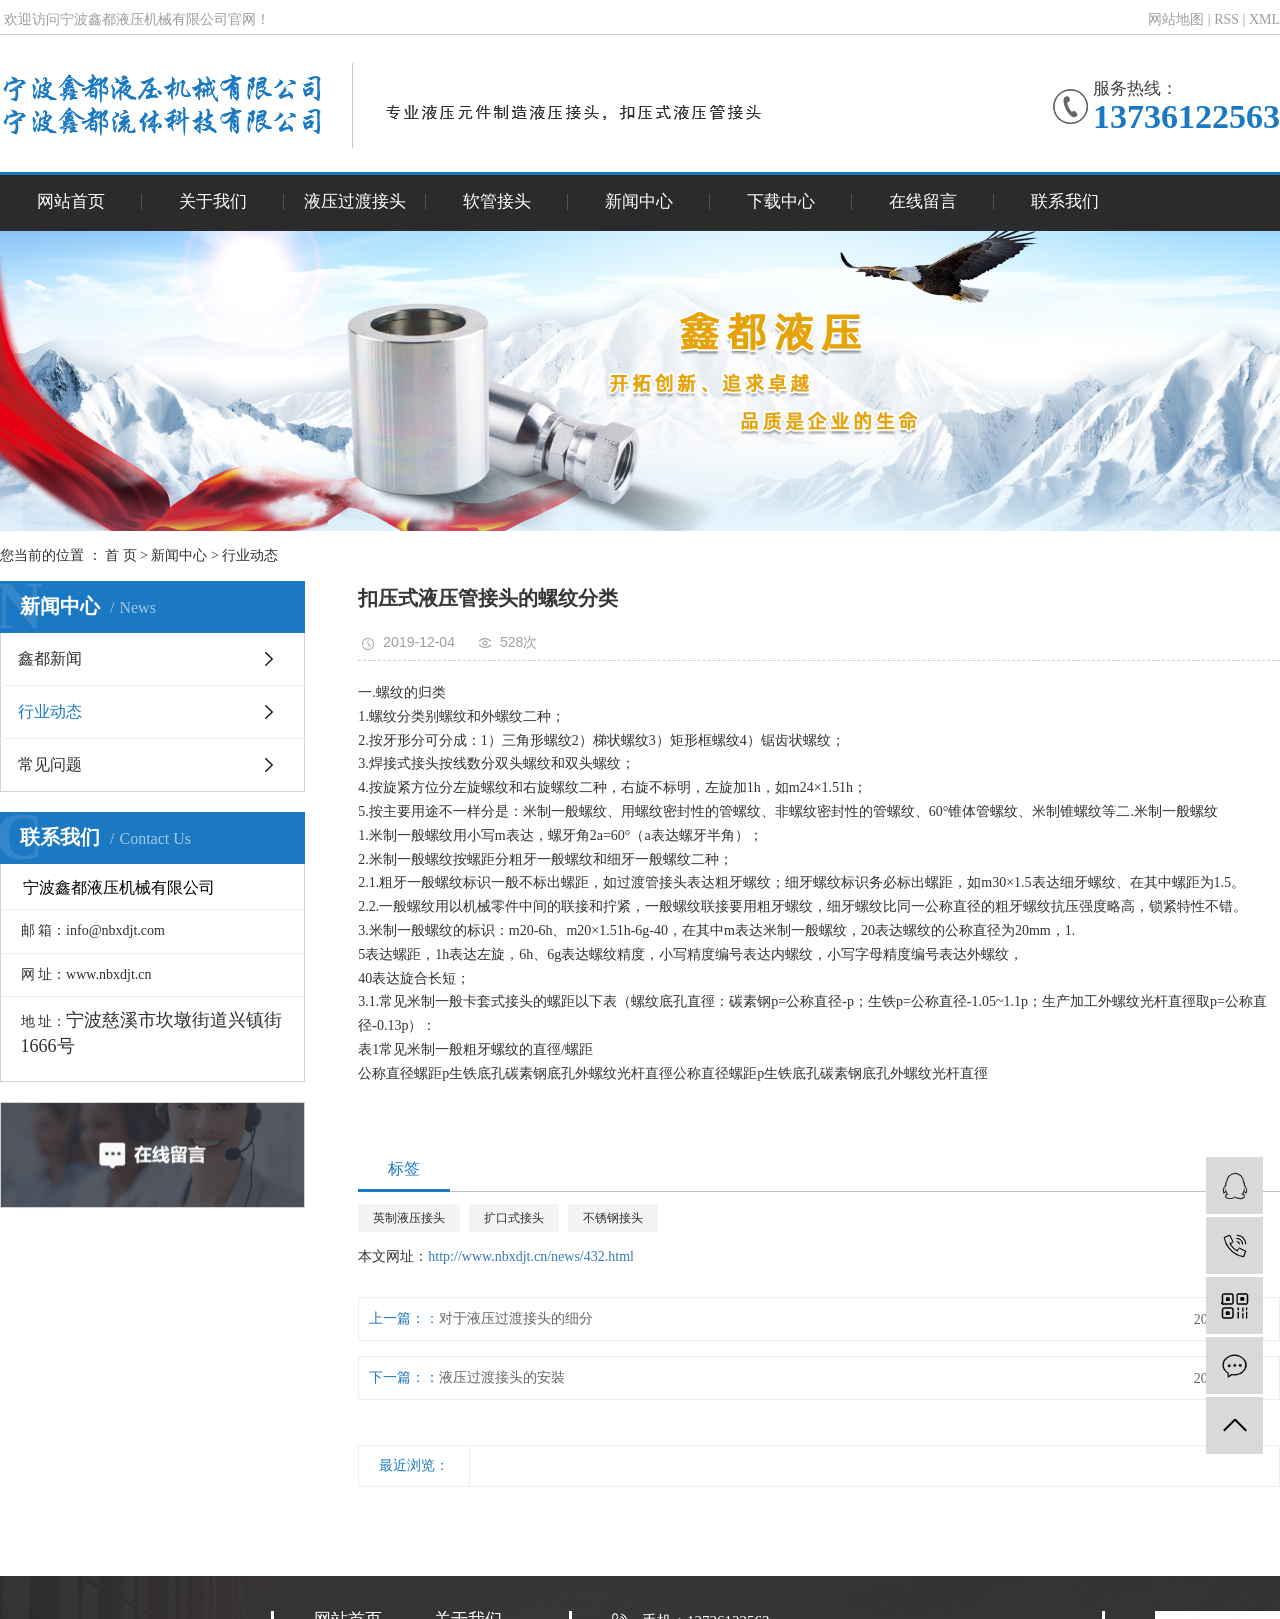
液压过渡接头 (355, 201)
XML (1264, 19)
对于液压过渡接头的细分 (516, 1318)
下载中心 (781, 201)
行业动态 (250, 555)
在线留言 (923, 201)
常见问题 (50, 764)
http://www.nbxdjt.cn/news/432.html (531, 1256)
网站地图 (1176, 19)
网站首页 (71, 201)
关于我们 (213, 201)
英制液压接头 (409, 1218)
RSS (1226, 19)
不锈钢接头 (613, 1218)
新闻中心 (639, 201)
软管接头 (497, 201)
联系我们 (1065, 201)
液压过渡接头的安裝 (502, 1377)
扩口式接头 (514, 1218)
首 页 (121, 555)
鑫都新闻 (50, 658)
